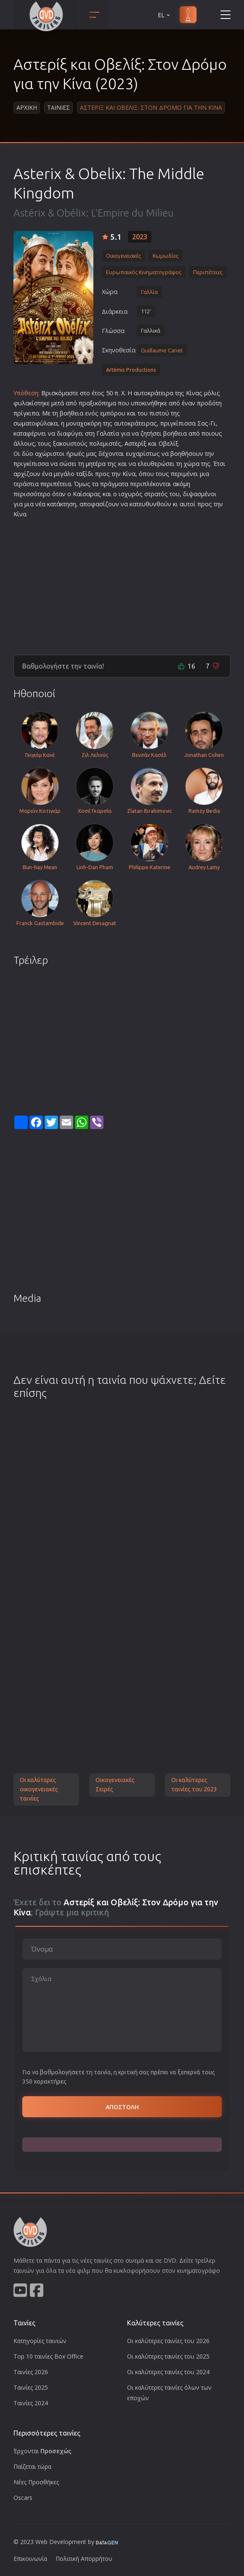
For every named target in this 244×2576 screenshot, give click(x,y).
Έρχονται (42, 2451)
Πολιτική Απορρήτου (84, 2559)
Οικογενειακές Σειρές (115, 1785)
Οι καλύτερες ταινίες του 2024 (168, 2372)
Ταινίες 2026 (30, 2372)
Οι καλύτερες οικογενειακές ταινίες (39, 1789)
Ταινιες (58, 107)
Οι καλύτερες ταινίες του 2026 (168, 2341)
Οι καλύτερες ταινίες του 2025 (168, 2356)
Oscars (22, 2498)
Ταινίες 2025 (30, 2387)
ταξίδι (84, 474)
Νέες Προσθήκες (36, 2482)
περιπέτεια (55, 484)
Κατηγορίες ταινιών (39, 2341)
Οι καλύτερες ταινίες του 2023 (194, 1785)
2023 (139, 236)
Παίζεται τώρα (32, 2466)
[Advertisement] (122, 583)
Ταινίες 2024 (30, 2403)
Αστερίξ (135, 443)
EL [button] (164, 15)
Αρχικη (26, 107)
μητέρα (96, 464)
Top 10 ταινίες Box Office (48, 2356)
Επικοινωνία (30, 2559)
